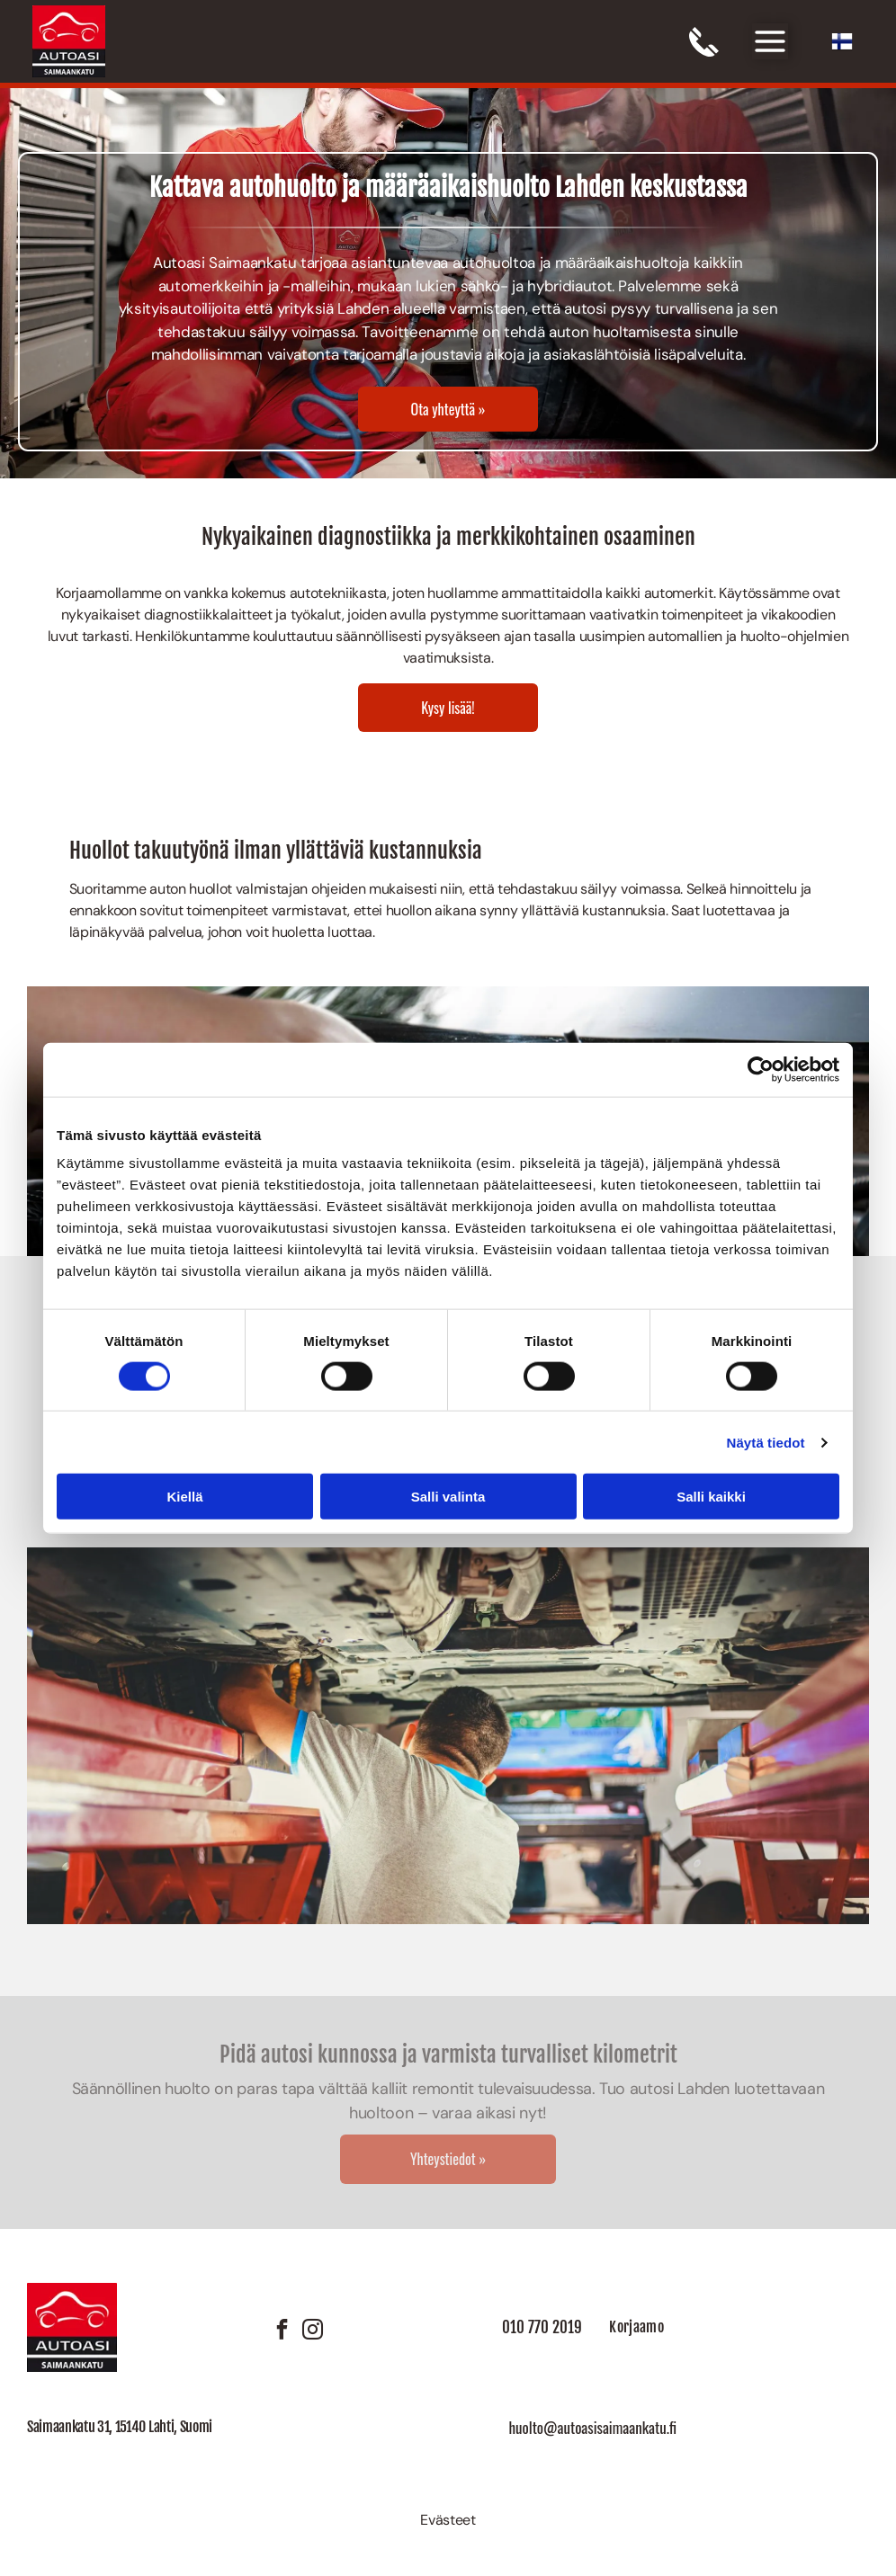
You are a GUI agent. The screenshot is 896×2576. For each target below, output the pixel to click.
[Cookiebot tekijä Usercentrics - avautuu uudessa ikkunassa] (760, 1069)
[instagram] (312, 2331)
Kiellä (184, 1496)
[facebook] (281, 2331)
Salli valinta (448, 1496)
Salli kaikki (711, 1496)
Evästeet (447, 2519)
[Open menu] (770, 41)
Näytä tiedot (766, 1441)
